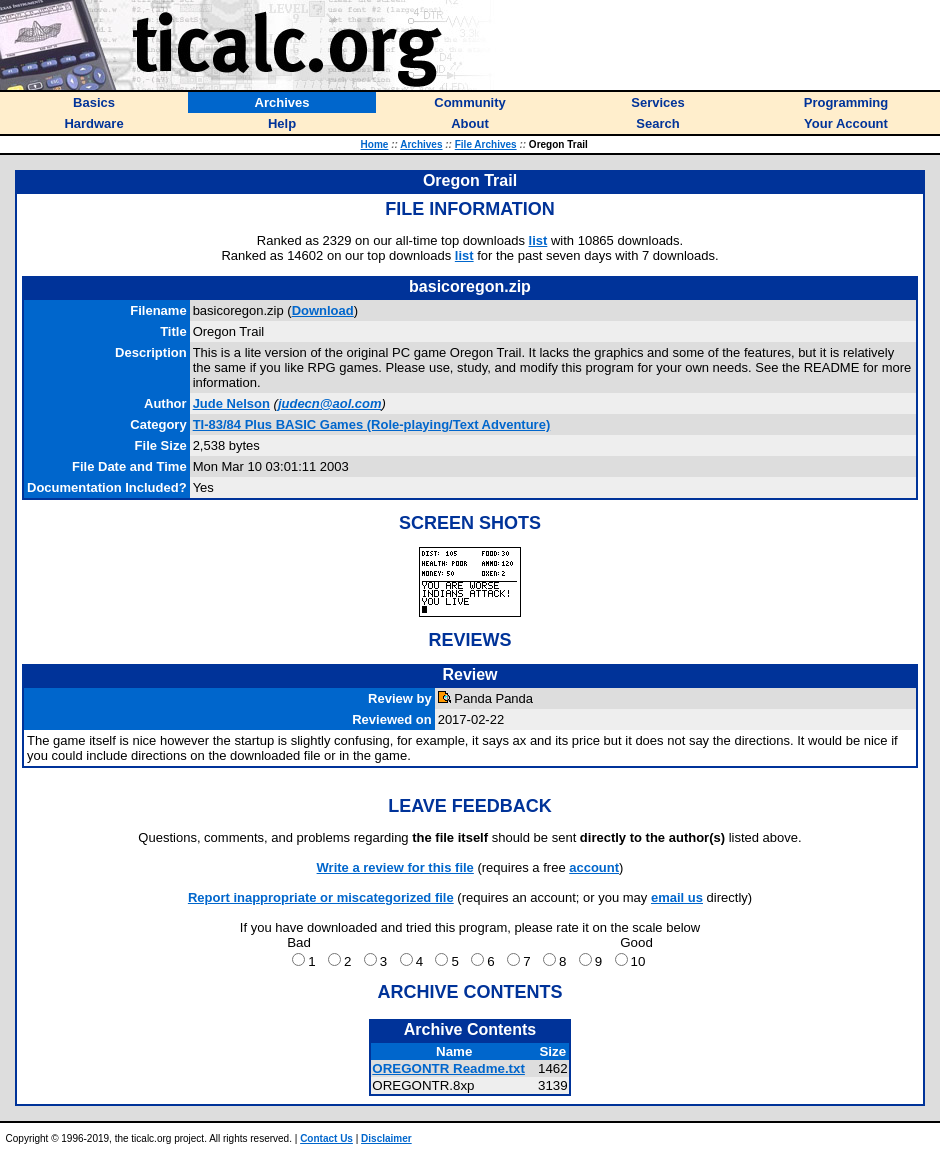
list (538, 240)
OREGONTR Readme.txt (448, 1068)
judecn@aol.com (330, 403)
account (594, 867)
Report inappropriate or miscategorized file (321, 897)
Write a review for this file (395, 867)
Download (323, 310)
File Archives (486, 144)
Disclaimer (386, 1138)
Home (375, 144)
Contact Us (326, 1138)
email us (677, 897)
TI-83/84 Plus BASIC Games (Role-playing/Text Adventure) (372, 424)
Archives (421, 144)
